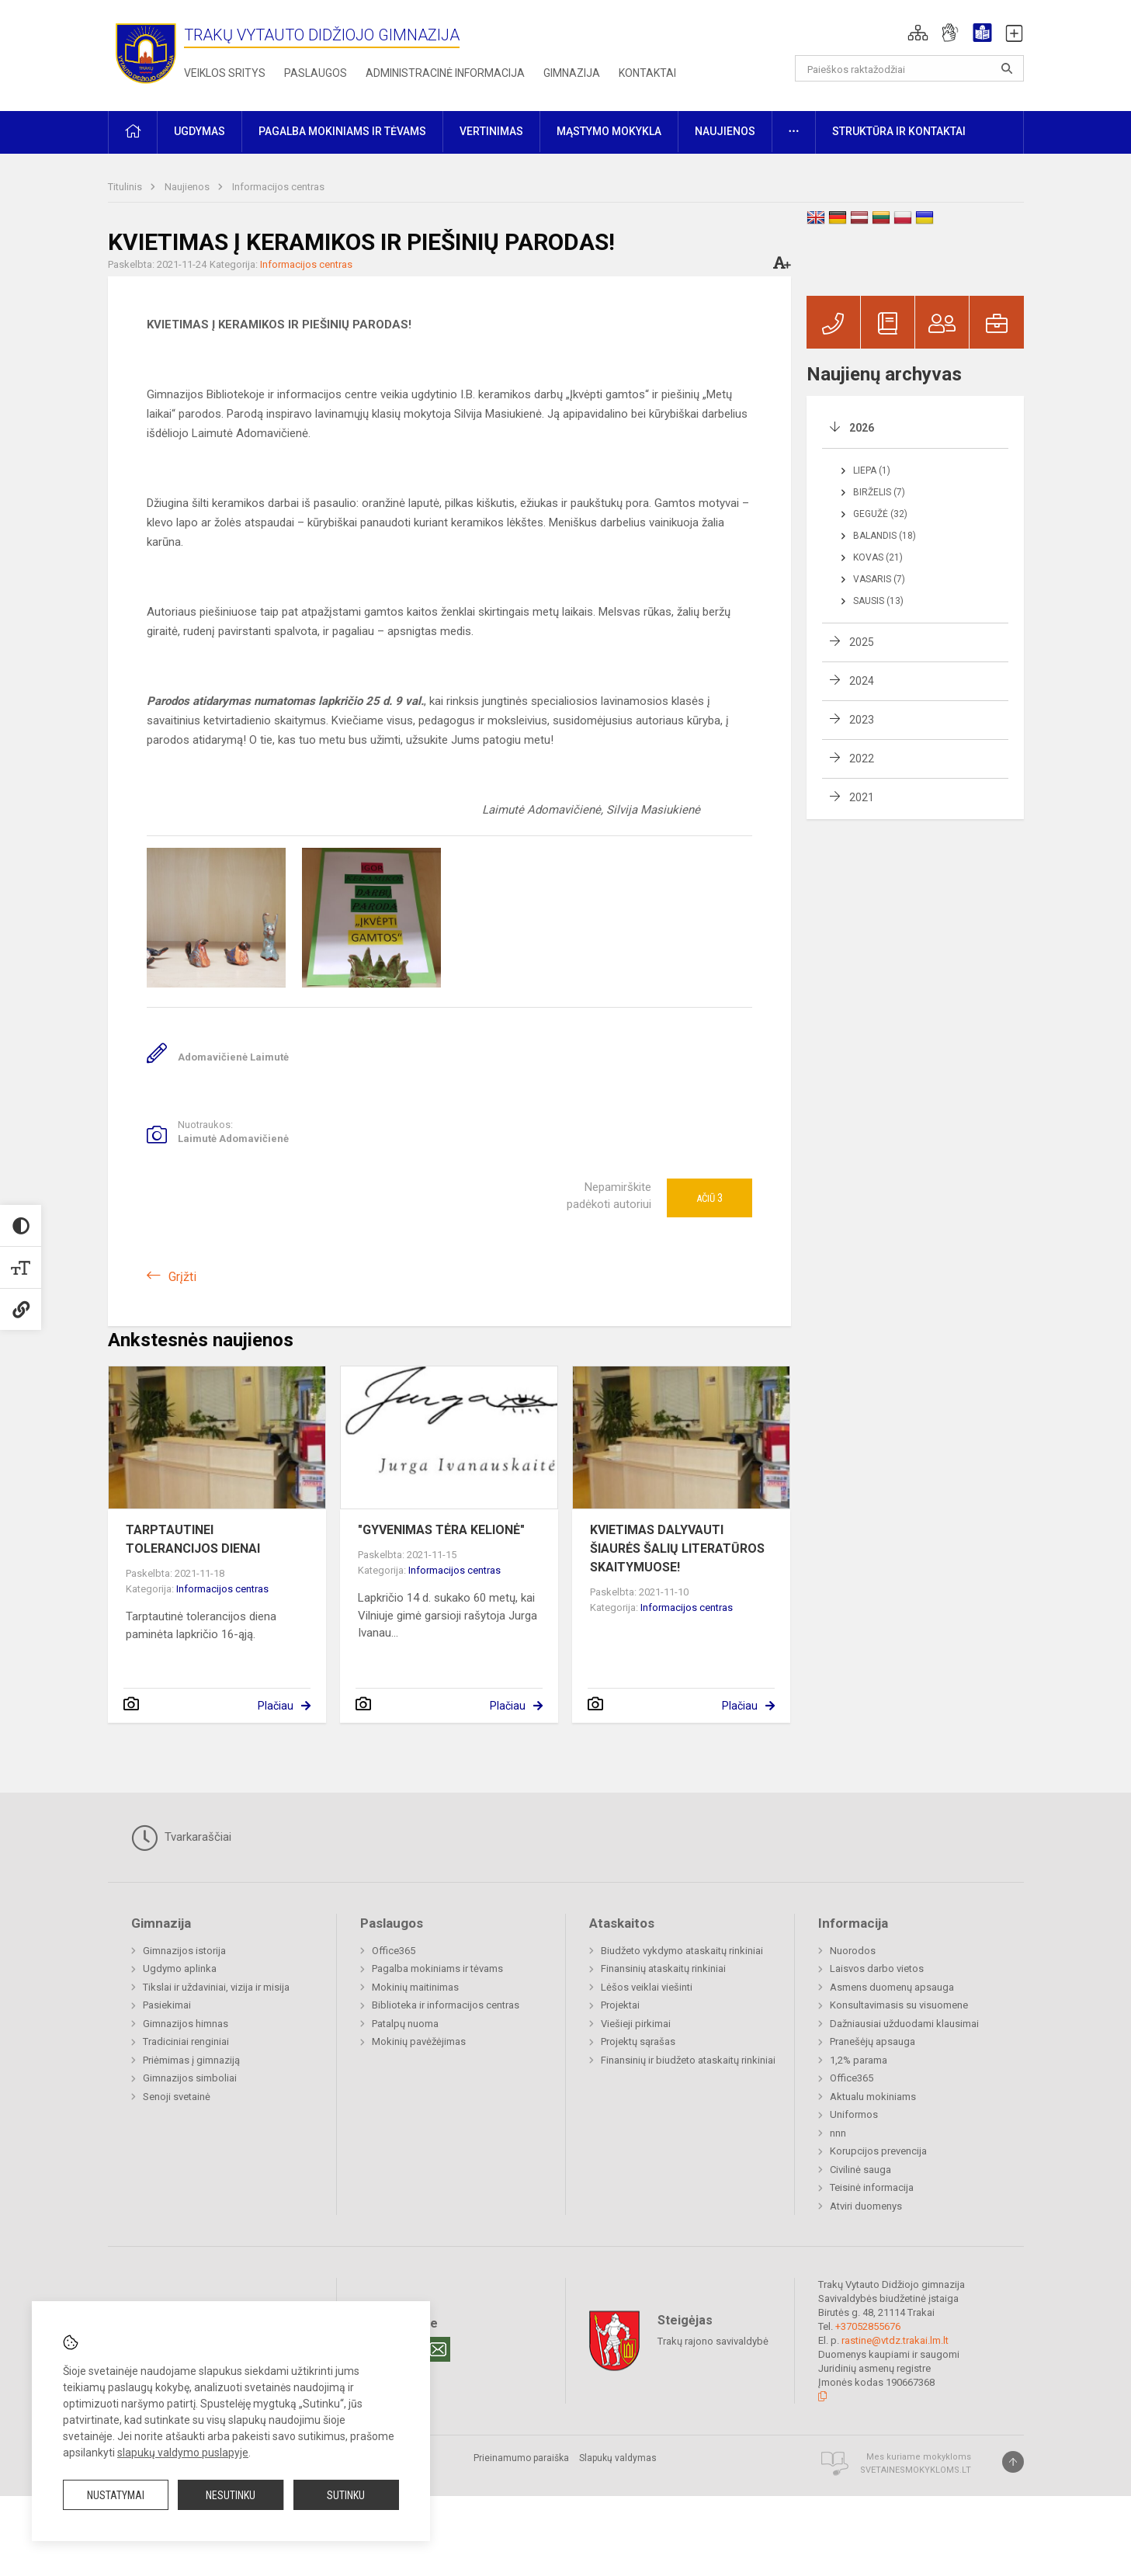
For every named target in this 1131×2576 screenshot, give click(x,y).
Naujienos (188, 187)
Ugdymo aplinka (180, 1968)
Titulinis (126, 187)
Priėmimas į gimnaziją (191, 2060)
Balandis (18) (884, 535)
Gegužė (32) (880, 514)
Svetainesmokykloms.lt (915, 2470)
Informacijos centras (278, 187)
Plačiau (275, 1705)
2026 (861, 428)
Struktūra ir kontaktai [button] (899, 131)
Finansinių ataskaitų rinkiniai (663, 1968)
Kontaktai (647, 73)
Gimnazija (571, 73)
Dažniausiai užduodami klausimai (904, 2023)
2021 (861, 797)
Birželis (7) (879, 492)
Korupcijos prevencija (878, 2151)
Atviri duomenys (866, 2206)
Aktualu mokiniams (873, 2096)
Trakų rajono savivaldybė (712, 2341)
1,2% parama (858, 2060)
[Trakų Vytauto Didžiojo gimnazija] (146, 52)
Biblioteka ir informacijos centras (445, 2005)
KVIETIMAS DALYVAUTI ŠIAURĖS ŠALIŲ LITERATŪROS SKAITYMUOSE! (677, 1548)
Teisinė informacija (872, 2187)
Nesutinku (230, 2495)
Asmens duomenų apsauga (892, 1987)
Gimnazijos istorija (184, 1950)
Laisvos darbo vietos (877, 1968)
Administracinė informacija (445, 73)
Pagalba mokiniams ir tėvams (437, 1968)
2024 (861, 681)
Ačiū (709, 1197)
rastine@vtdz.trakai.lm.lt (895, 2340)
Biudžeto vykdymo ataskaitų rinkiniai (682, 1950)
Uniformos (854, 2114)
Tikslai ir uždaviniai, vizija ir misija (216, 1987)
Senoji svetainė (176, 2096)
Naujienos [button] (725, 131)
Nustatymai (115, 2495)
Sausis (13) (878, 600)
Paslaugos (315, 73)
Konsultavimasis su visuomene (899, 2005)
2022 (861, 758)
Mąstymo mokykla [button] (609, 131)
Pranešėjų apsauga (872, 2041)
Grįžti (182, 1276)
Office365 (393, 1950)
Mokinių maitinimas (415, 1987)
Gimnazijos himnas (185, 2023)
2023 (861, 719)
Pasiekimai (167, 2005)
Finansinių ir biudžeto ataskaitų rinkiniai (688, 2060)
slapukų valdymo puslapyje (182, 2452)
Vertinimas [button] (491, 131)
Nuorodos (853, 1950)
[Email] (437, 2349)
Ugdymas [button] (199, 131)
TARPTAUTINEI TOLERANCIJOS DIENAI (193, 1539)
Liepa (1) (871, 470)
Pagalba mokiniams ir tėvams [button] (342, 131)
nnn (838, 2133)
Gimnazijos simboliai (190, 2078)
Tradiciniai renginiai (186, 2041)
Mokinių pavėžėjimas (419, 2041)
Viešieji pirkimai (636, 2023)
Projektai (620, 2005)
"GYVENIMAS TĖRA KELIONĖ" (441, 1529)
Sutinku (346, 2495)
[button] (917, 32)
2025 (861, 642)
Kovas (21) (878, 557)
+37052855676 (867, 2326)
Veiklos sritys (224, 73)
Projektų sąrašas (638, 2041)
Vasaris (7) (879, 579)
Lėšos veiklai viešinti (646, 1987)
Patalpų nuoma (405, 2023)
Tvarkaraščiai (181, 1837)
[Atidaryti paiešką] (1006, 68)
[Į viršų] (1013, 2462)
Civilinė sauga (860, 2169)
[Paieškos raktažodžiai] (909, 68)
